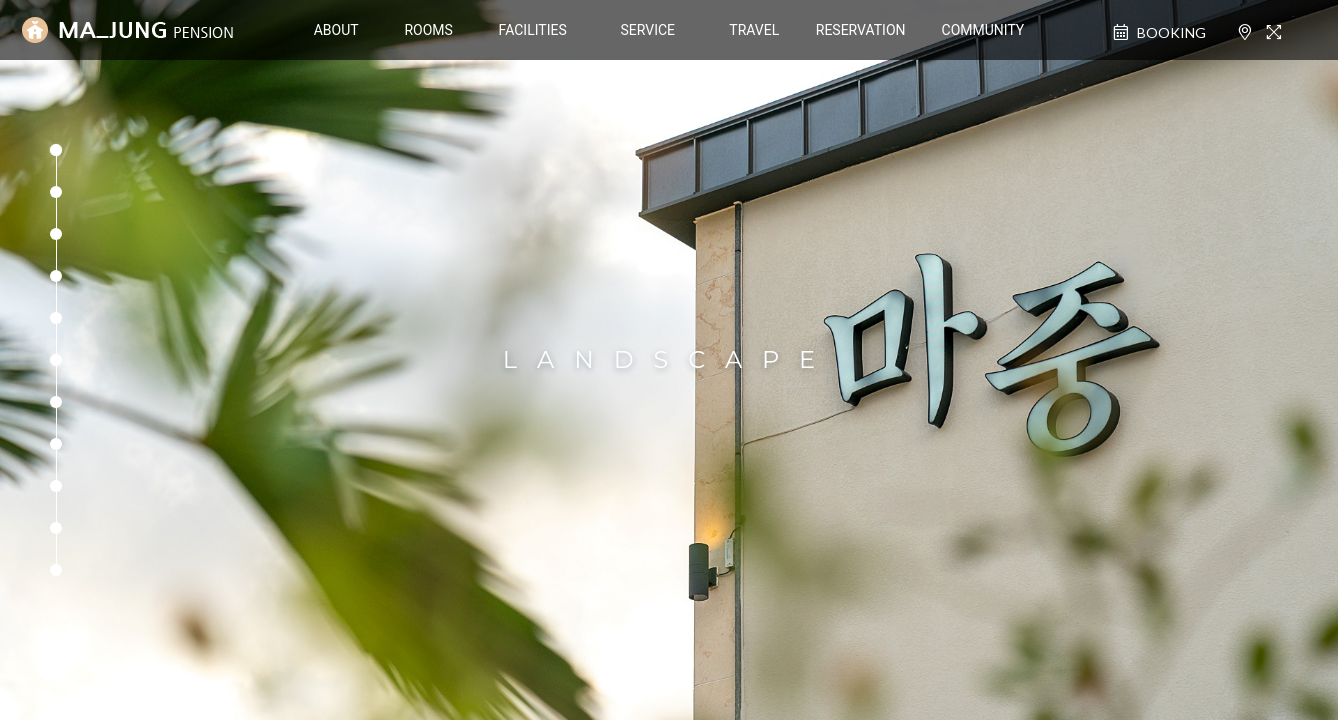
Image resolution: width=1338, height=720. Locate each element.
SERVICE (647, 30)
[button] (56, 150)
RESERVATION (861, 30)
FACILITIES (533, 30)
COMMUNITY (983, 30)
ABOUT (336, 30)
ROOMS (428, 30)
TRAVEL (754, 30)
